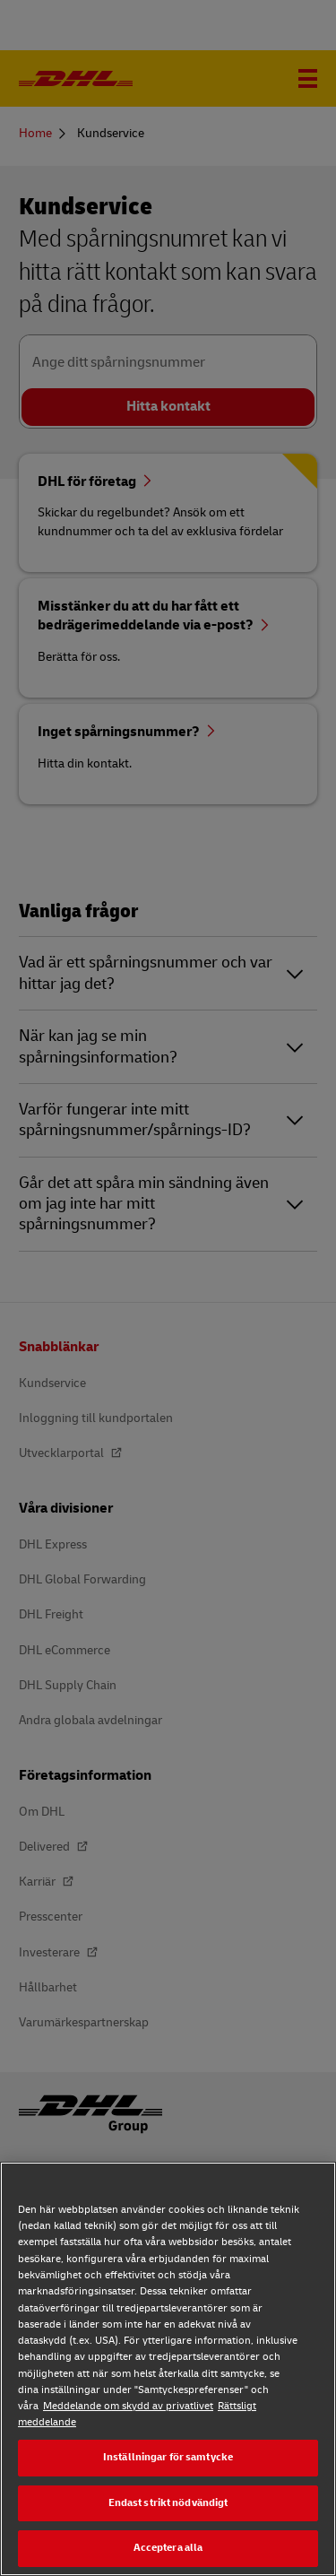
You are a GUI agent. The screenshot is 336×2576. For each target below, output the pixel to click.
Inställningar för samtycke (168, 2457)
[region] (168, 2369)
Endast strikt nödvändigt (168, 2503)
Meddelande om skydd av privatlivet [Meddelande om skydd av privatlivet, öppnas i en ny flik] (128, 2406)
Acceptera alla (168, 2547)
